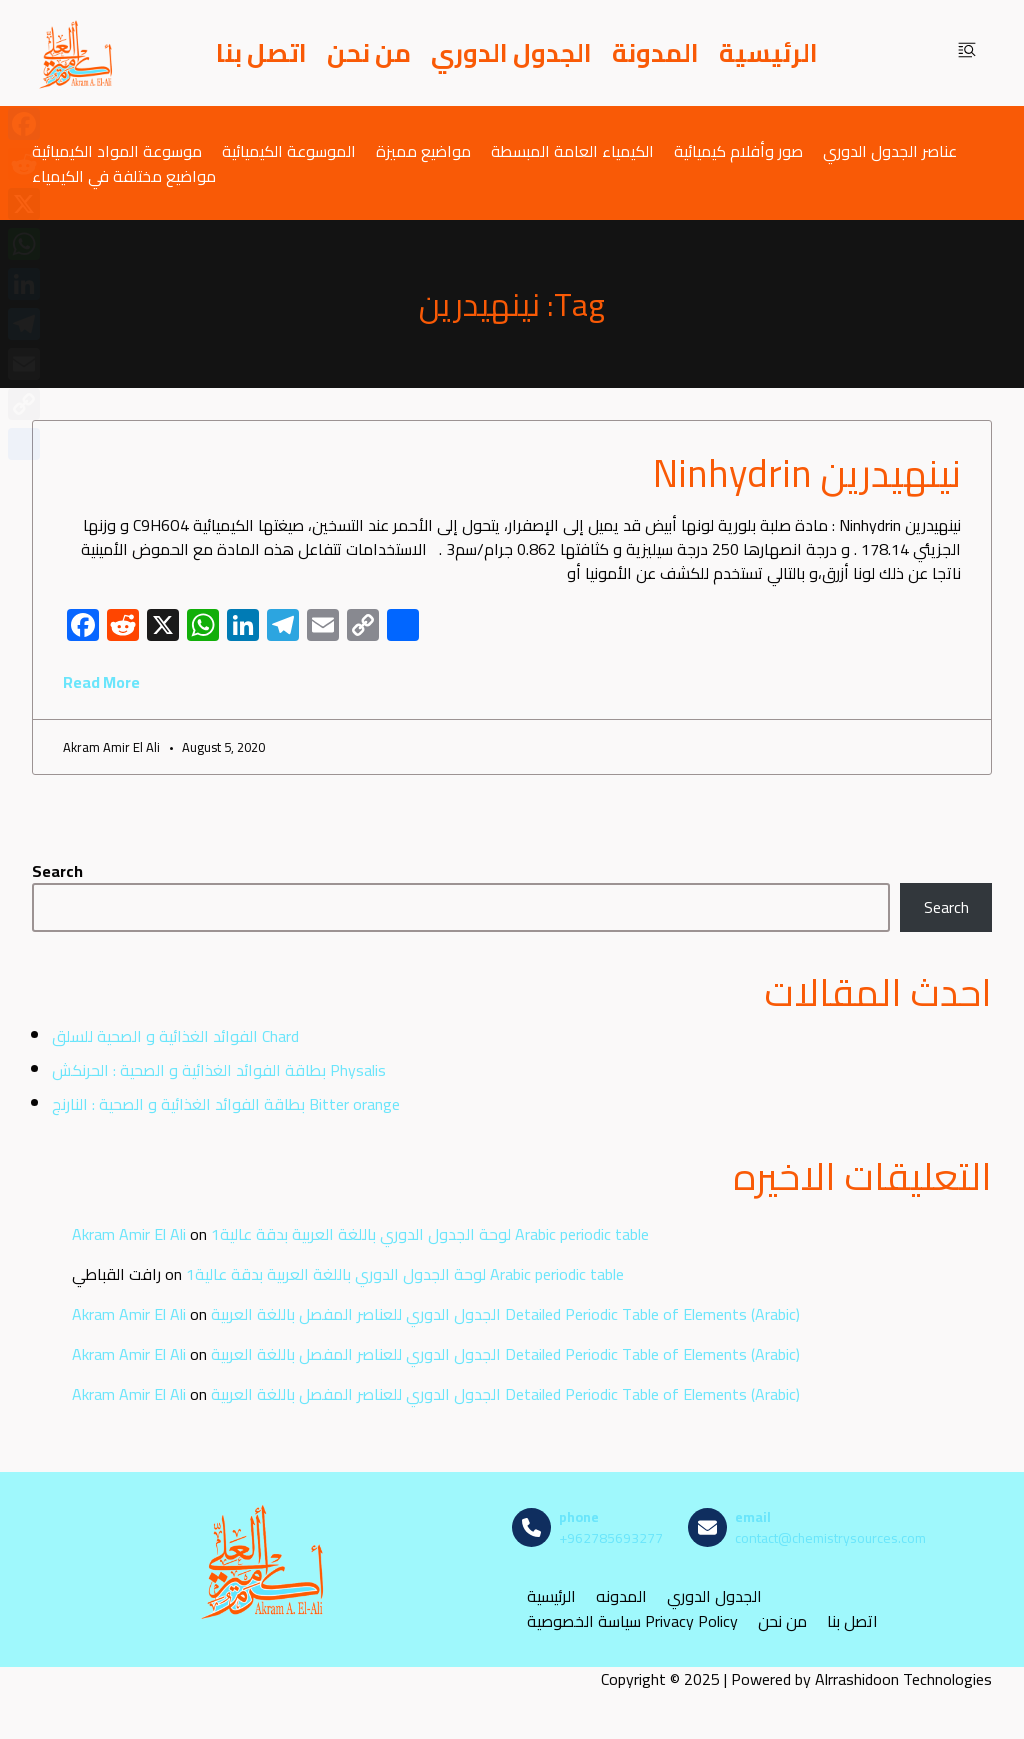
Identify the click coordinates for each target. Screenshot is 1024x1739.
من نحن (369, 53)
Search (57, 871)
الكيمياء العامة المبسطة (572, 150)
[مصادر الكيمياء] (77, 53)
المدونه (621, 1596)
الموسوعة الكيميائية (289, 150)
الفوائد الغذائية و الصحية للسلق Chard (175, 1036)
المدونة (655, 53)
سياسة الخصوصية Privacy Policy (632, 1621)
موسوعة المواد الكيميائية (117, 150)
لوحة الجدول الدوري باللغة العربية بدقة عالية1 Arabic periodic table (430, 1234)
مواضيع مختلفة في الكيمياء (124, 175)
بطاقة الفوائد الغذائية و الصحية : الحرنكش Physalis (219, 1070)
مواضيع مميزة (423, 150)
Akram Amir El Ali (129, 1234)
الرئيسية (768, 53)
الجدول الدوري (511, 53)
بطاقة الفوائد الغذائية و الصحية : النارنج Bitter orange (226, 1104)
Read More (101, 682)
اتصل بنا (261, 53)
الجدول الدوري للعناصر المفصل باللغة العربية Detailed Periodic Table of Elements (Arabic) (505, 1314)
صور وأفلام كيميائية (738, 150)
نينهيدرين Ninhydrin (807, 473)
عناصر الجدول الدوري (890, 150)
